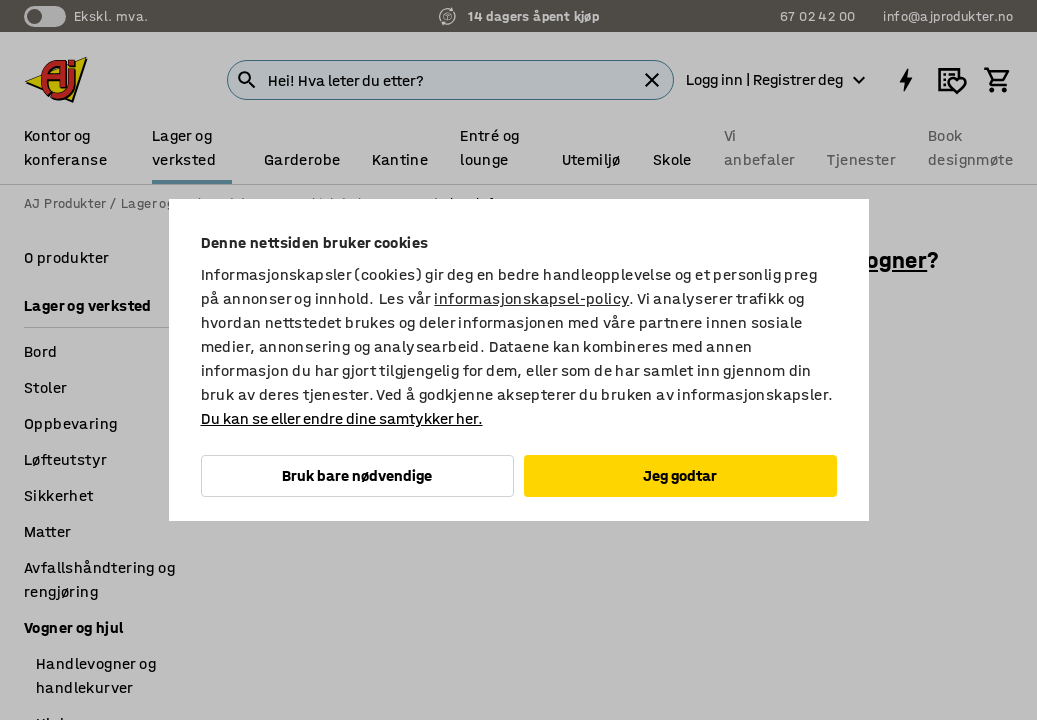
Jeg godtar (680, 475)
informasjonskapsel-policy (531, 298)
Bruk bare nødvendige (357, 475)
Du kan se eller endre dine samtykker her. (342, 418)
